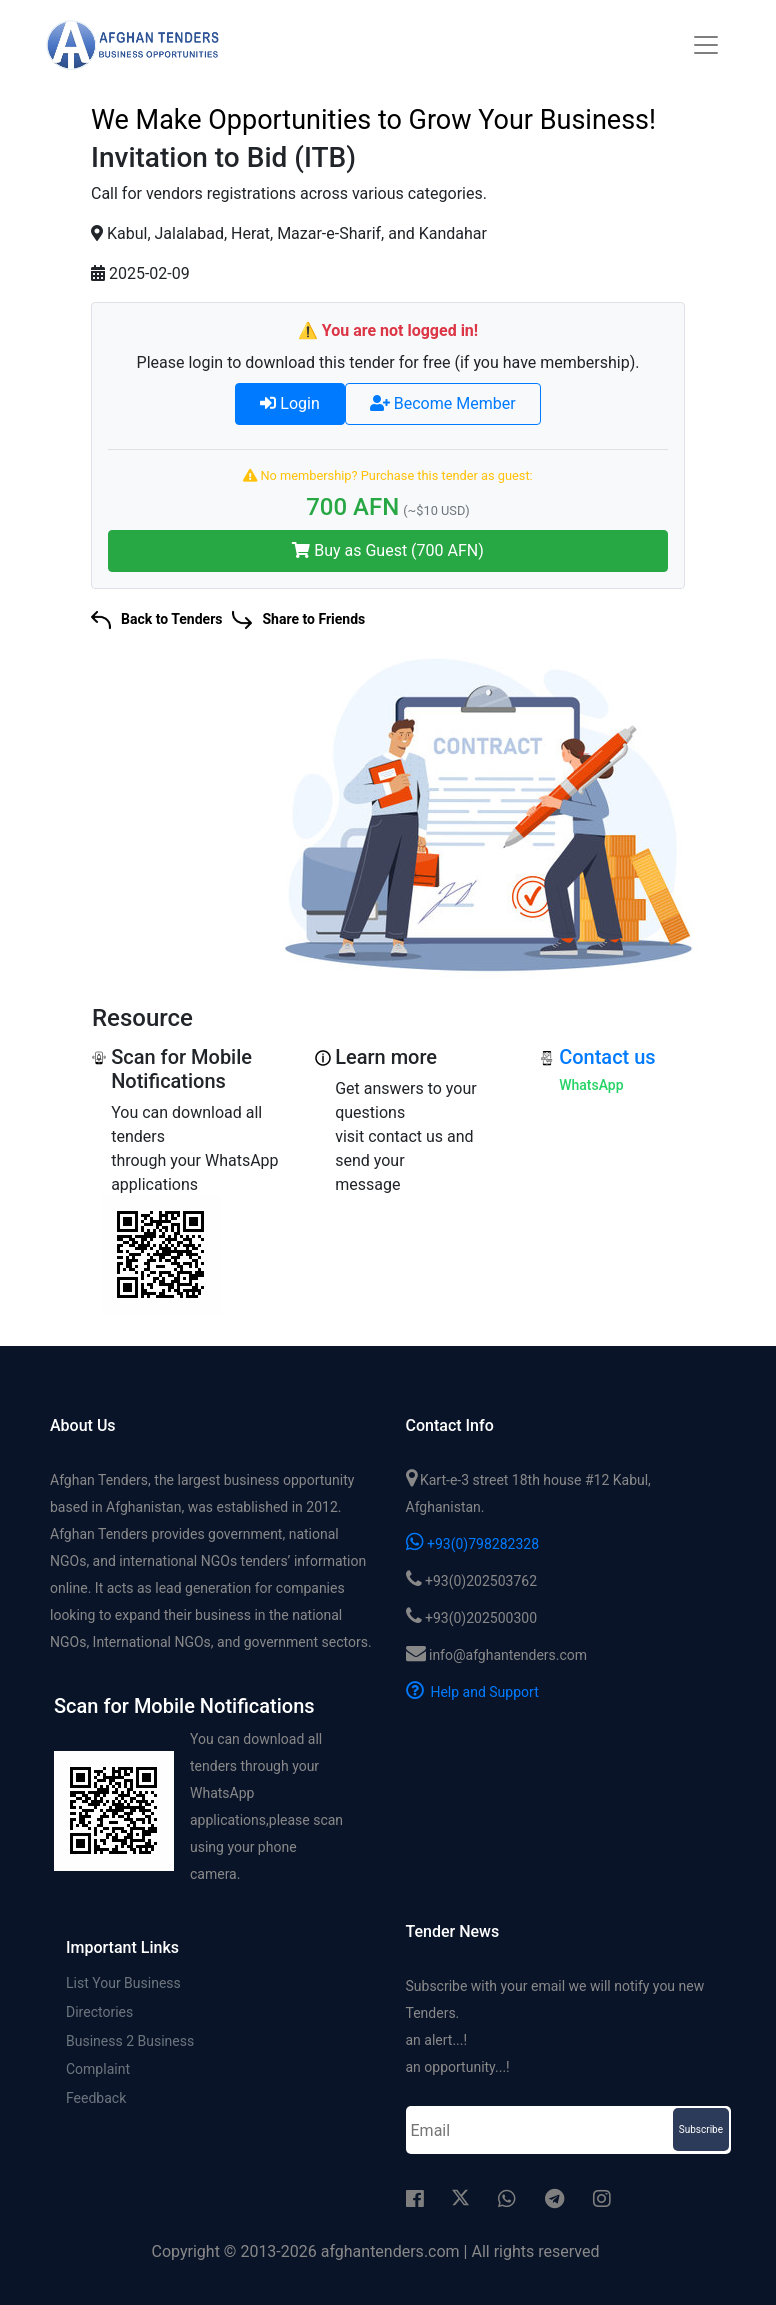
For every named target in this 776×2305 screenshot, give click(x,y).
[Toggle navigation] (706, 45)
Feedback (96, 2099)
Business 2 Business (130, 2041)
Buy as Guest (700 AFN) (388, 550)
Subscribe (701, 2129)
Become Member (443, 403)
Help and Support (472, 1692)
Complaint (98, 2070)
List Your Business (123, 1983)
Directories (99, 2012)
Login (289, 403)
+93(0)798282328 (473, 1544)
